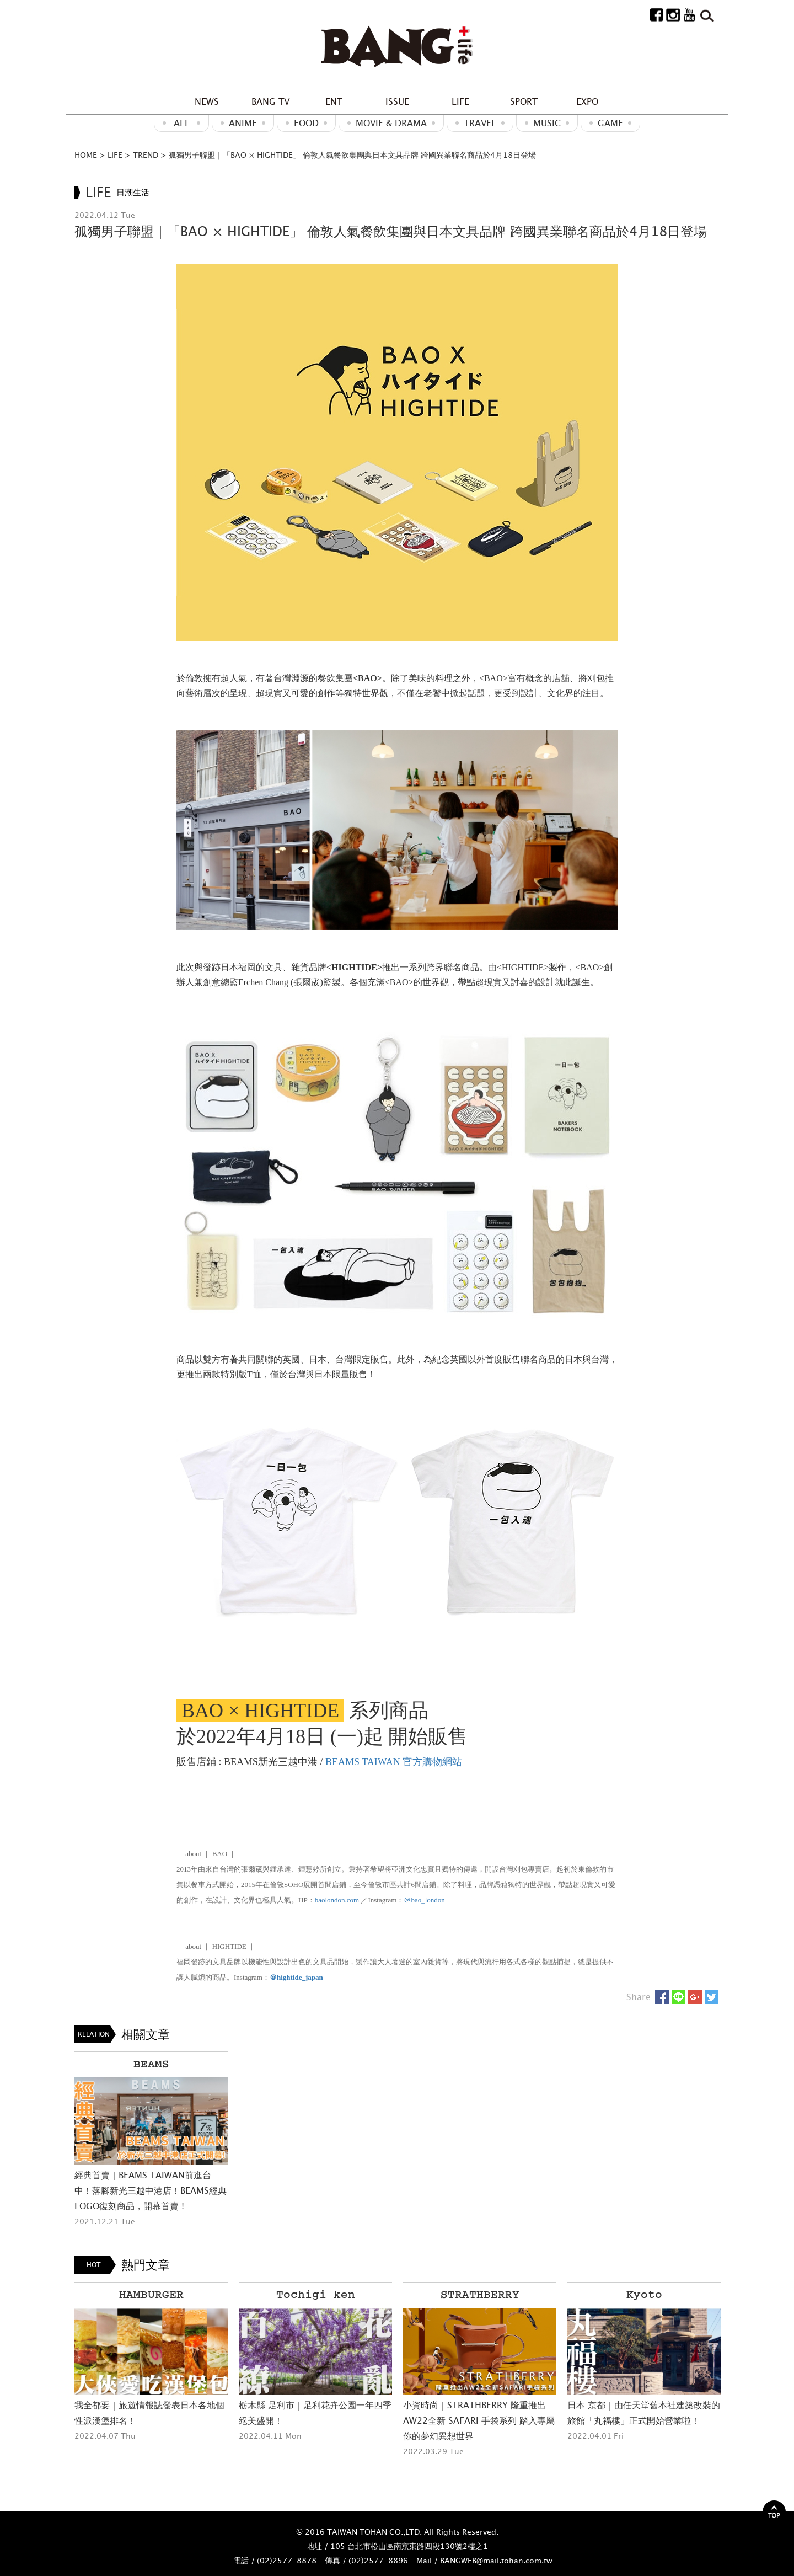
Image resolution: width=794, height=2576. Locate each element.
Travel (480, 123)
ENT (333, 101)
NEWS (207, 101)
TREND (145, 154)
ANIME (243, 123)
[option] (151, 2139)
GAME (610, 123)
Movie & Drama (391, 123)
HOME (85, 154)
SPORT (524, 101)
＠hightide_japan (296, 1977)
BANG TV (270, 101)
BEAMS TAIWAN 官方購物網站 (393, 1761)
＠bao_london (424, 1900)
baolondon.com (337, 1900)
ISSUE (397, 101)
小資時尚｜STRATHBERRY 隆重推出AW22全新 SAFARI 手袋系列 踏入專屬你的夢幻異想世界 (479, 2420)
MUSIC (547, 123)
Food (306, 123)
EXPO (587, 101)
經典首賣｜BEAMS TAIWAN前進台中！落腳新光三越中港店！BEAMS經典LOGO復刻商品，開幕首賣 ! (150, 2190)
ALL (182, 123)
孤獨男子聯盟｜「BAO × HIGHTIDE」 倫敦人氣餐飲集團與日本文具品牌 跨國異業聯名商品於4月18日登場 (352, 154)
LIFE (460, 101)
